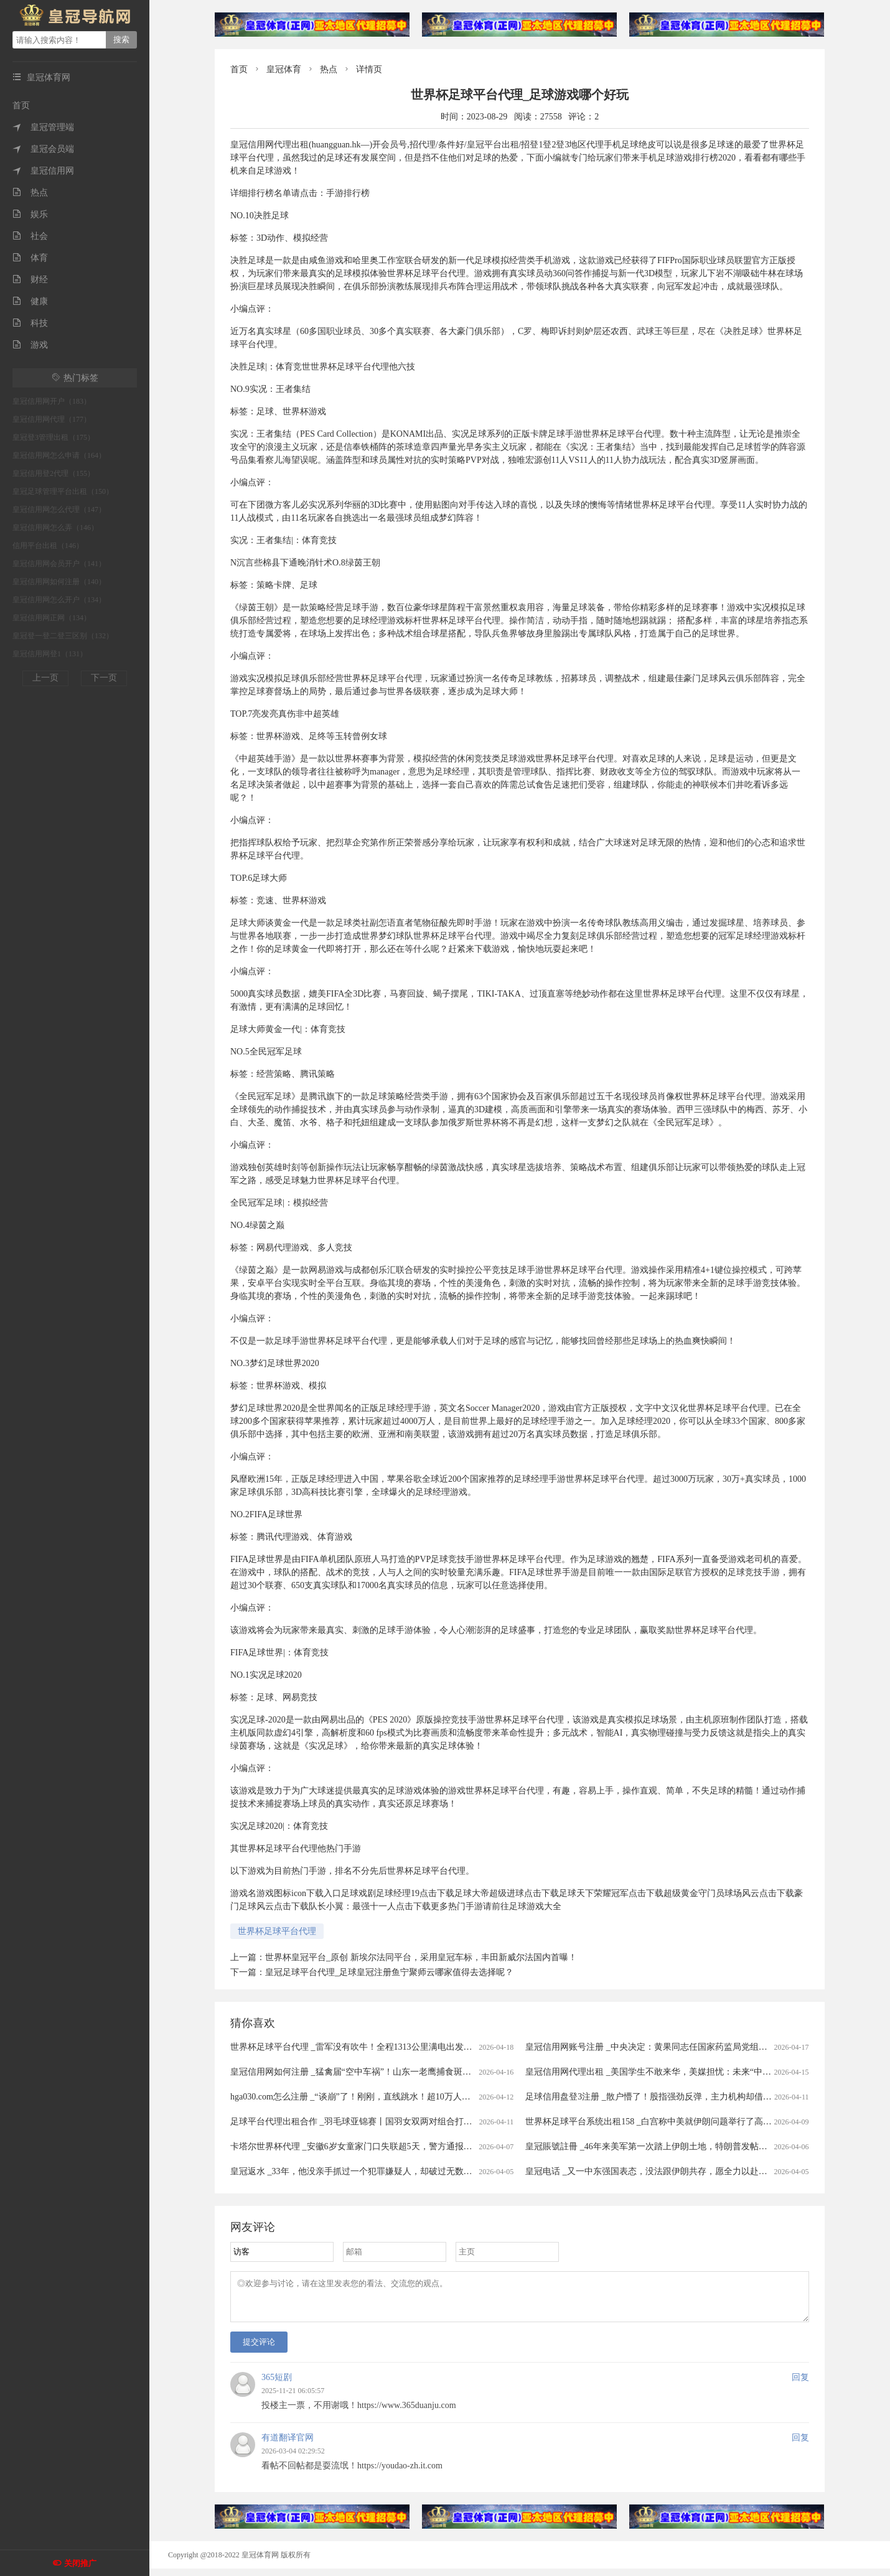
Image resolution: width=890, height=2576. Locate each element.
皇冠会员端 (43, 149)
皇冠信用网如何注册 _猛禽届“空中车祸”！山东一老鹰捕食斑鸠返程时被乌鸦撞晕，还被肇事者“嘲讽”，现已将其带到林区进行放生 (480, 2071)
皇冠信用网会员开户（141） (59, 563)
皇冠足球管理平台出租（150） (62, 491)
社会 (30, 236)
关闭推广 (80, 2563)
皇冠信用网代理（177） (51, 419)
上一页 (45, 677)
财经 (30, 279)
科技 (30, 323)
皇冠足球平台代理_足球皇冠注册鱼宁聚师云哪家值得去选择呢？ (389, 1972)
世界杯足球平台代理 (277, 1931)
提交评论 (259, 2349)
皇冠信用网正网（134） (51, 617)
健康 (30, 301)
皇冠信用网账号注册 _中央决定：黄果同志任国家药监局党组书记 (650, 2047)
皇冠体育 (283, 69)
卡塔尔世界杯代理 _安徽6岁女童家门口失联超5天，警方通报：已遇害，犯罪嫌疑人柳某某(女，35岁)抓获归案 (441, 2146)
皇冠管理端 (43, 127)
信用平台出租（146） (47, 545)
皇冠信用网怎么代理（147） (59, 509)
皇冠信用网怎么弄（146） (55, 527)
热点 (30, 192)
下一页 (104, 677)
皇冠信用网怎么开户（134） (59, 599)
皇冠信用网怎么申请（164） (59, 455)
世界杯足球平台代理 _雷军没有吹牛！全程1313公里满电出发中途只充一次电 (377, 2047)
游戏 (30, 345)
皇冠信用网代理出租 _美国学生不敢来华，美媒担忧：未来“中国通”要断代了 (671, 2071)
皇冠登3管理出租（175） (53, 437)
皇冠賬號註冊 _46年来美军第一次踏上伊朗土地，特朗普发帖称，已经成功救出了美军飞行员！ (707, 2146)
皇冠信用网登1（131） (49, 653)
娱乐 (30, 214)
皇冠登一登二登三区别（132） (62, 635)
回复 (800, 2384)
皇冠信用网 (43, 170)
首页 (21, 105)
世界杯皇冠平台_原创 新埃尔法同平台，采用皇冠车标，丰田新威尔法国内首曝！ (421, 1957)
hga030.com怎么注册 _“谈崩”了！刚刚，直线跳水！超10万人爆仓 (354, 2096)
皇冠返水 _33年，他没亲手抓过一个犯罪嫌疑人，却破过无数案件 (355, 2171)
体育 (30, 258)
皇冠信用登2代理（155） (53, 473)
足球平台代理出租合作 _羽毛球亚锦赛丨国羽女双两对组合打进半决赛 (364, 2121)
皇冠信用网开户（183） (51, 401)
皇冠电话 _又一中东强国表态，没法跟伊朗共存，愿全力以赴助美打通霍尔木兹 (676, 2171)
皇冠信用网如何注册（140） (59, 581)
